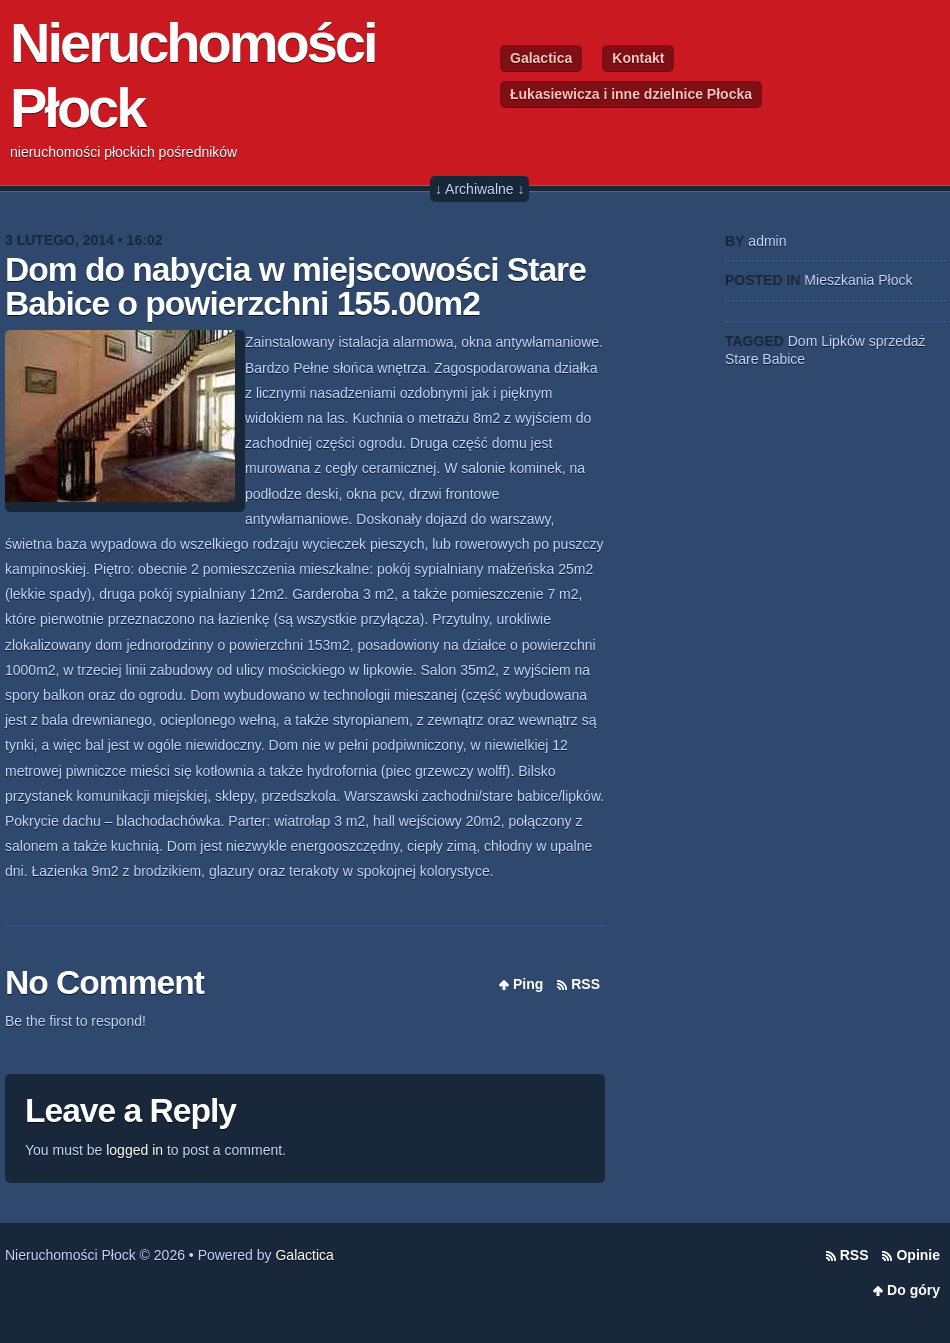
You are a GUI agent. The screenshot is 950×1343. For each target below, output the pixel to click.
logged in (134, 1150)
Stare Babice (765, 359)
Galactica (541, 58)
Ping (528, 984)
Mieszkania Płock (858, 280)
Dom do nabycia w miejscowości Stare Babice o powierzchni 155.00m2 (295, 286)
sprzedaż (897, 341)
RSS (585, 984)
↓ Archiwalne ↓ (479, 189)
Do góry (913, 1290)
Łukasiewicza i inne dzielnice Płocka (631, 94)
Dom (803, 341)
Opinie (918, 1255)
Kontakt (638, 58)
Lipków (843, 341)
